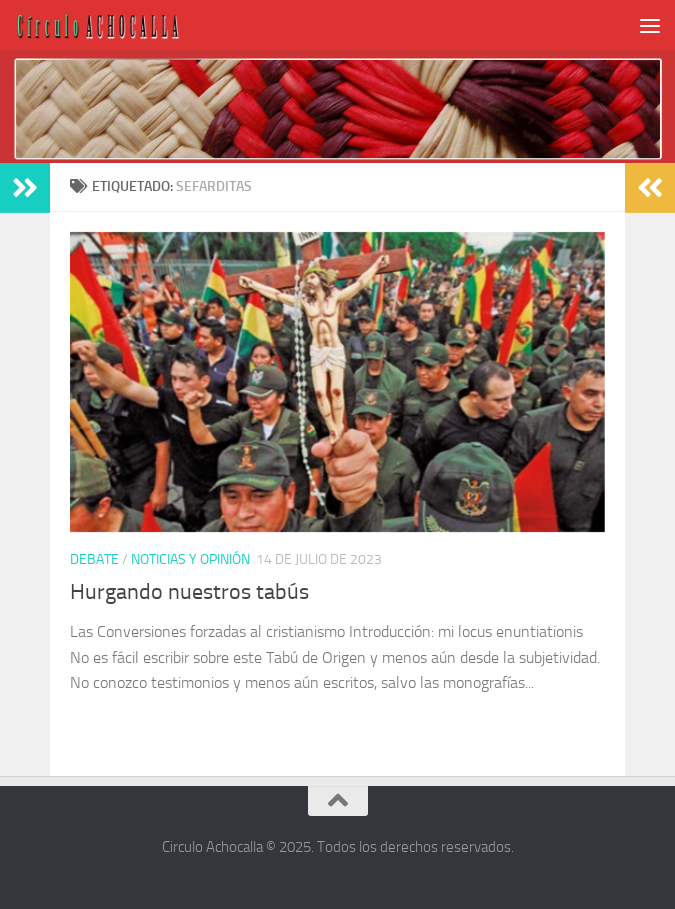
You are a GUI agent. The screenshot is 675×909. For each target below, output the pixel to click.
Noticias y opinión (190, 559)
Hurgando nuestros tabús (189, 592)
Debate (94, 559)
